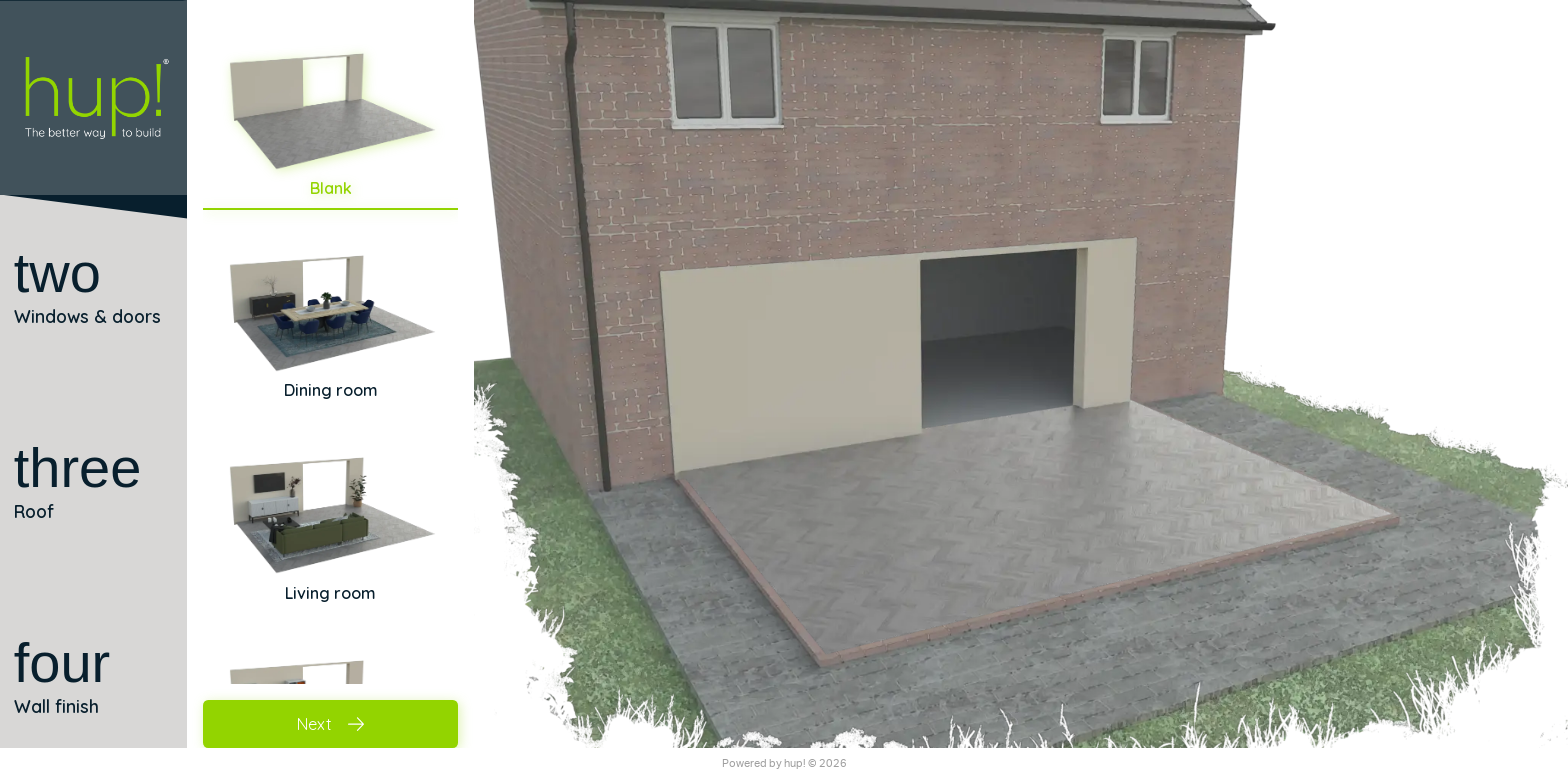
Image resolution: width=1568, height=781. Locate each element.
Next (330, 724)
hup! (795, 763)
